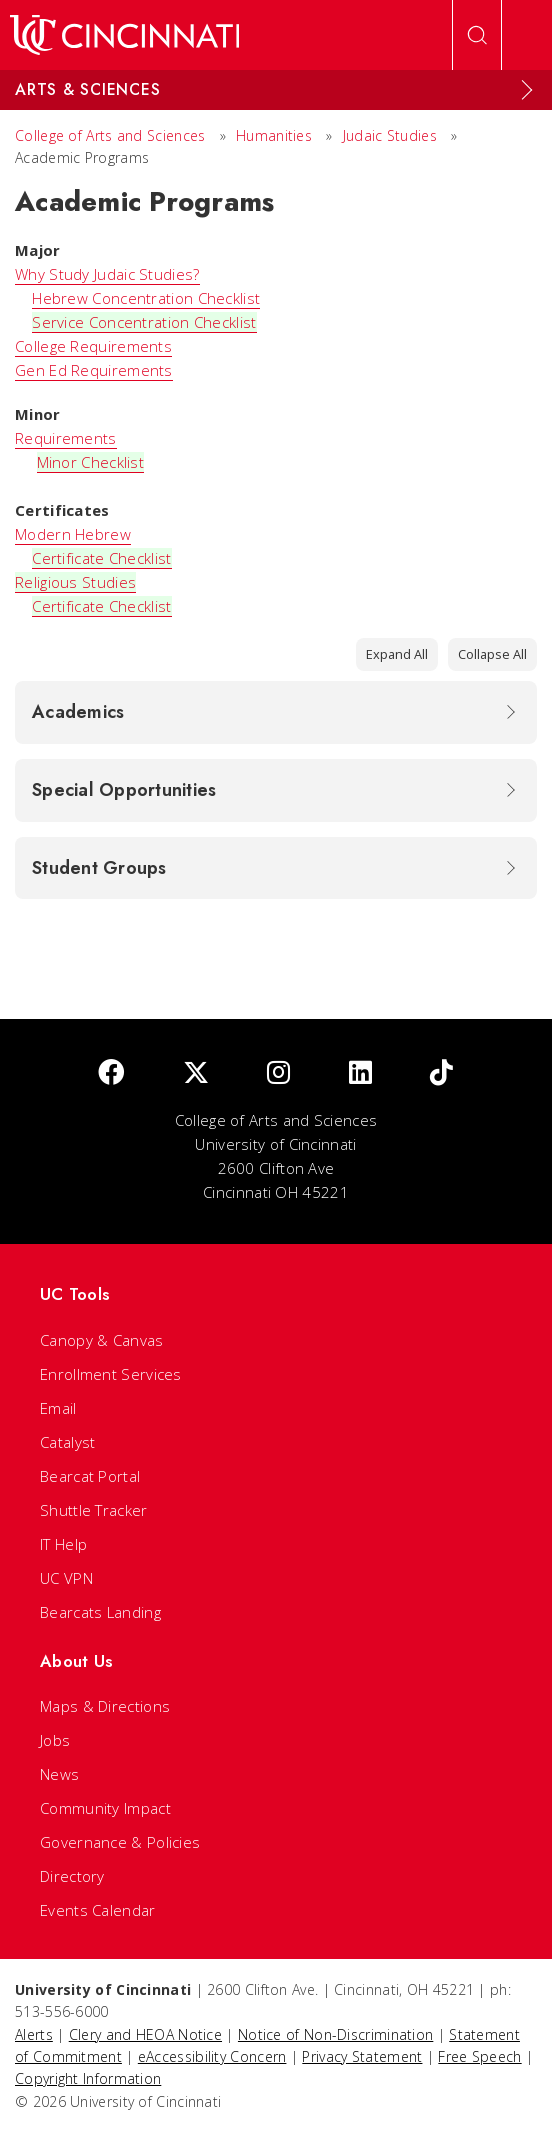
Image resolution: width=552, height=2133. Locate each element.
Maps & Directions (105, 1706)
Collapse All (492, 654)
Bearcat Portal (90, 1476)
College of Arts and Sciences (110, 135)
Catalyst (67, 1442)
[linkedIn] (360, 1073)
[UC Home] (124, 35)
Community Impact (105, 1808)
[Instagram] (278, 1073)
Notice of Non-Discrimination (335, 2034)
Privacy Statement (362, 2056)
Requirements (66, 438)
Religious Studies (75, 582)
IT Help (63, 1544)
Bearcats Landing (100, 1612)
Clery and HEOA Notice (145, 2034)
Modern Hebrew (73, 534)
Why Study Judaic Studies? (107, 274)
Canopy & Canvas (102, 1340)
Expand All (397, 654)
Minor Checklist (91, 462)
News (59, 1774)
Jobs (55, 1740)
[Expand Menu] (527, 90)
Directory (72, 1876)
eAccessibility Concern (212, 2056)
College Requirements (93, 346)
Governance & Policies (120, 1842)
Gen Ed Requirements (94, 370)
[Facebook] (111, 1073)
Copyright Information (88, 2078)
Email (58, 1408)
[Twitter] (196, 1073)
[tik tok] (441, 1073)
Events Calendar (98, 1910)
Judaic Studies (390, 135)
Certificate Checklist (101, 558)
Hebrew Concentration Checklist (146, 298)
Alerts (34, 2034)
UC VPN (66, 1578)
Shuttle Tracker (94, 1510)
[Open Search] (477, 35)
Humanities (274, 135)
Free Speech (479, 2056)
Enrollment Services (111, 1374)
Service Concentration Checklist (144, 322)
